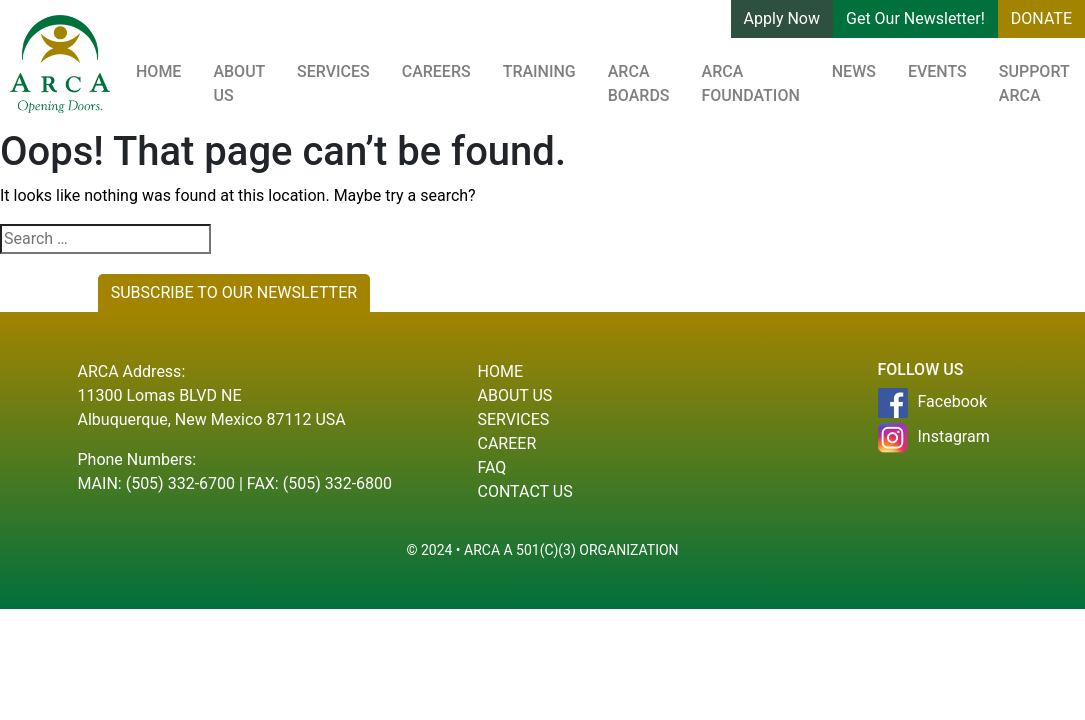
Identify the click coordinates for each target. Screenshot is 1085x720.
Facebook (932, 403)
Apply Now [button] (782, 18)
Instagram (934, 438)
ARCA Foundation (751, 83)
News (854, 71)
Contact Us (525, 491)
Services (333, 71)
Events (937, 71)
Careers (436, 71)
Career (507, 443)
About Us (239, 83)
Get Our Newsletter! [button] (915, 18)
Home (158, 71)
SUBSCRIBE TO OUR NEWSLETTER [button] (234, 292)
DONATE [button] (1041, 18)
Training (539, 71)
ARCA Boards (639, 83)
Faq (492, 467)
